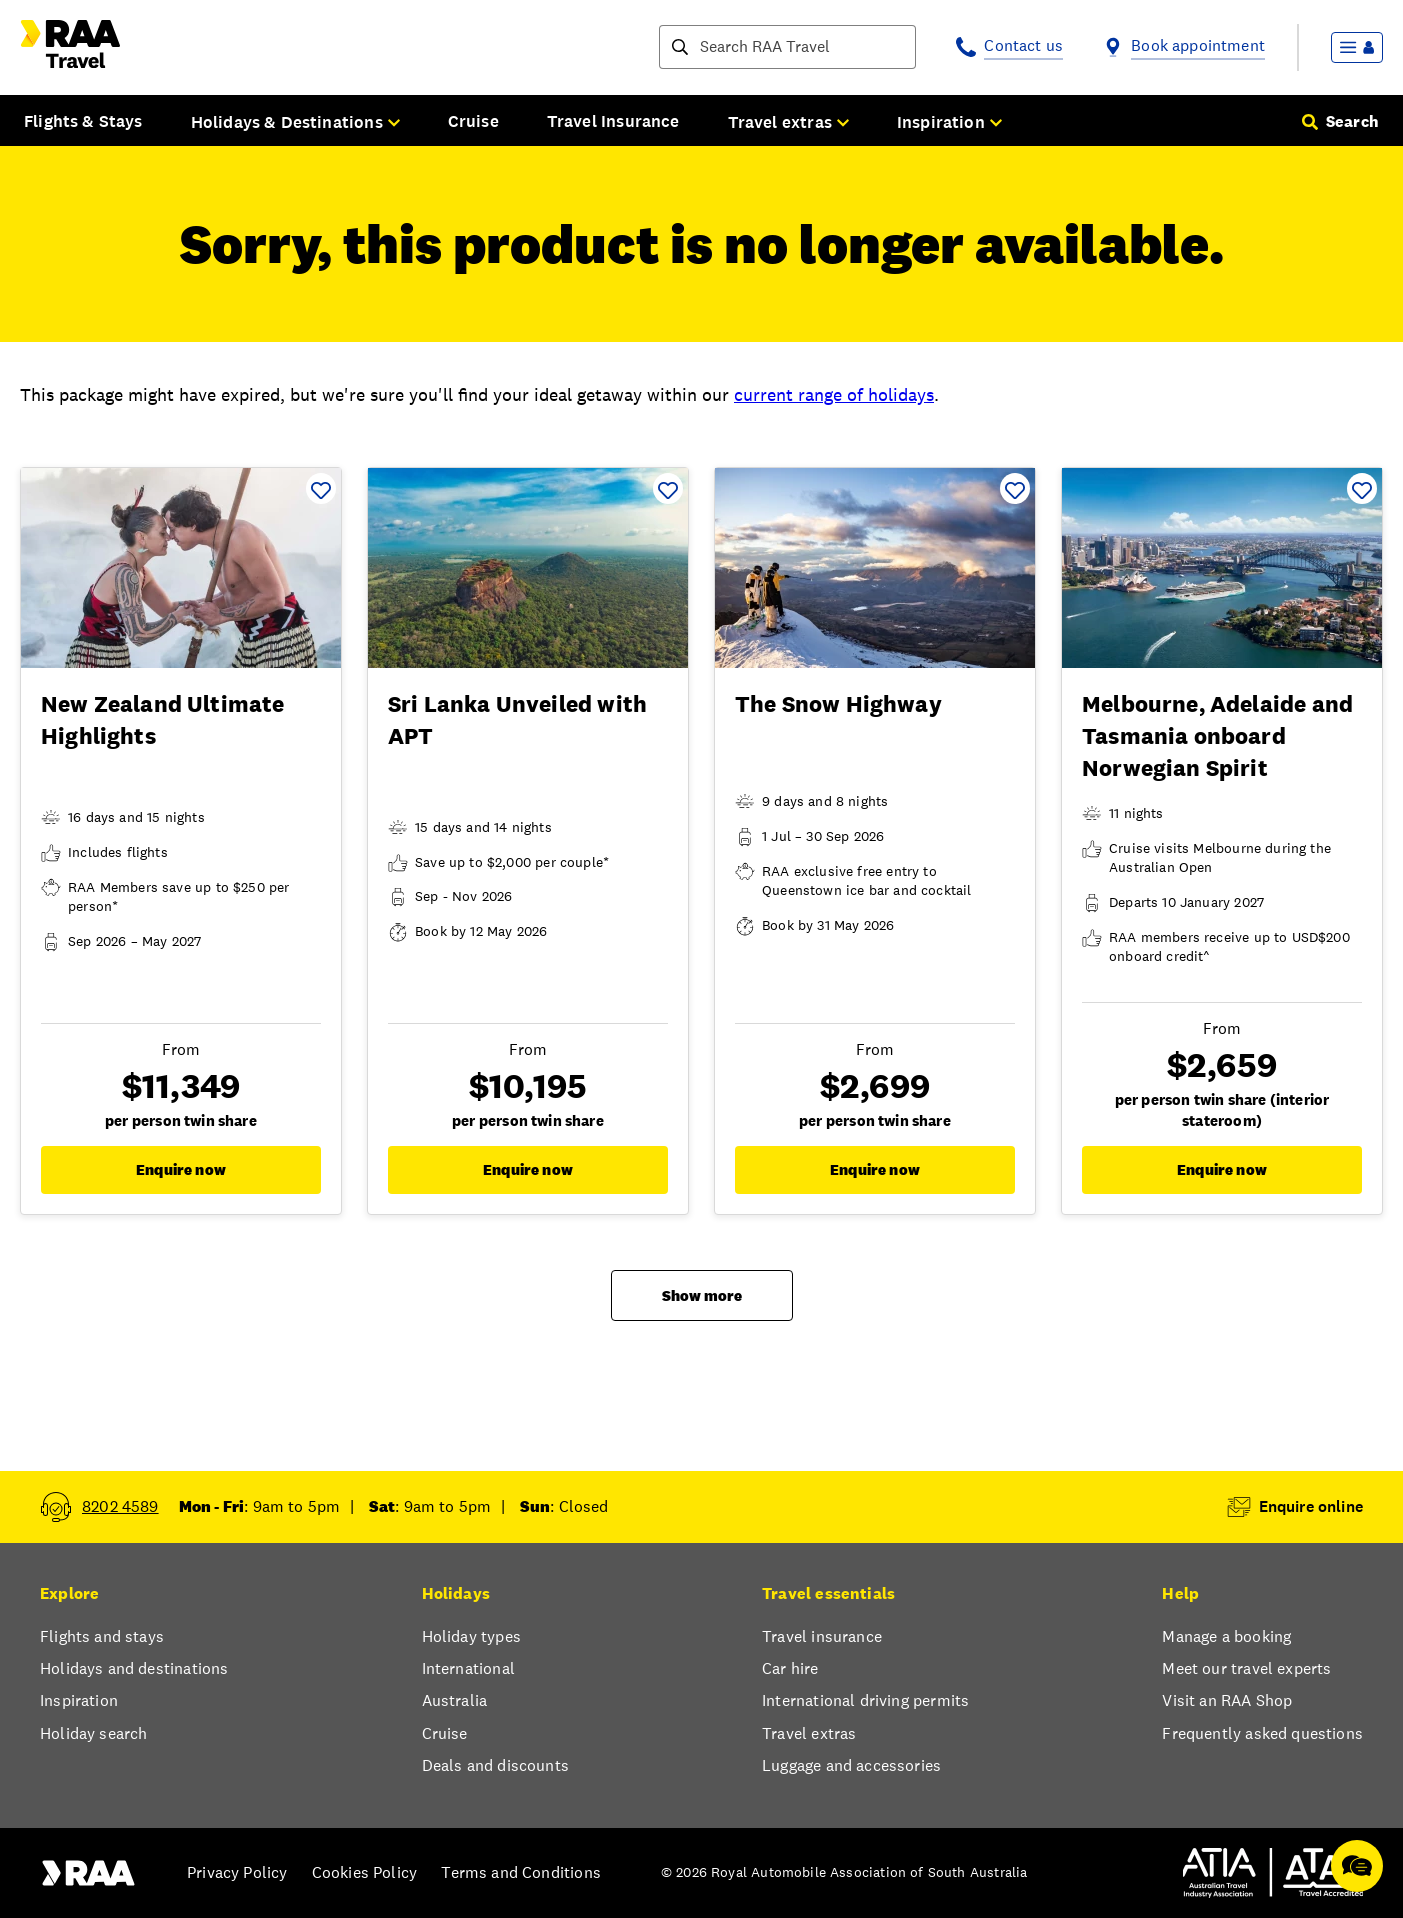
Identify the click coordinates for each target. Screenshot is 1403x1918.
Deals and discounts (495, 1765)
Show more (702, 1295)
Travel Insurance (613, 121)
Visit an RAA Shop (1227, 1700)
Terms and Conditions (521, 1872)
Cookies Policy (364, 1872)
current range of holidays (834, 394)
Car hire (790, 1668)
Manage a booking (1226, 1636)
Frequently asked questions (1262, 1733)
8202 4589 (120, 1506)
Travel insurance (822, 1636)
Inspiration (79, 1700)
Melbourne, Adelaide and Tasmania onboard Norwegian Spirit (1217, 736)
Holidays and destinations (134, 1668)
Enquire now (181, 1169)
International (468, 1668)
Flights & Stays (83, 121)
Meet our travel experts (1246, 1668)
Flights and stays (102, 1636)
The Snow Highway (838, 704)
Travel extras (809, 1733)
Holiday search (93, 1733)
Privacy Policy (237, 1872)
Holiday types (471, 1636)
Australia (455, 1700)
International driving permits (865, 1700)
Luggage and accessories (851, 1765)
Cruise (473, 121)
